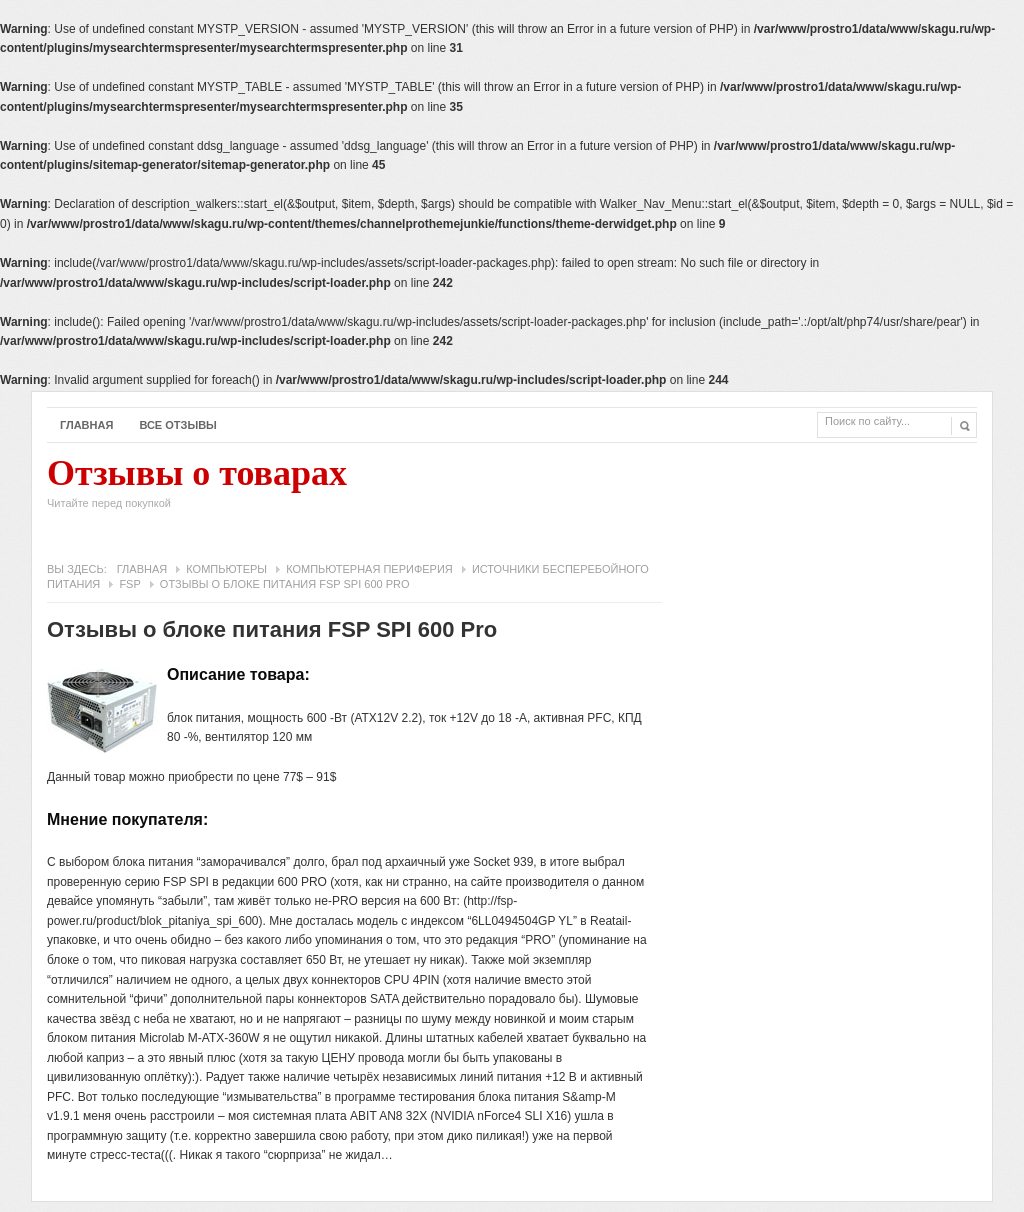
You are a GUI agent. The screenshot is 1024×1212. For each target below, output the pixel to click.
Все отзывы (178, 425)
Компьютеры (226, 569)
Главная (86, 425)
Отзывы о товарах (197, 488)
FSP (129, 584)
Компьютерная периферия (369, 569)
